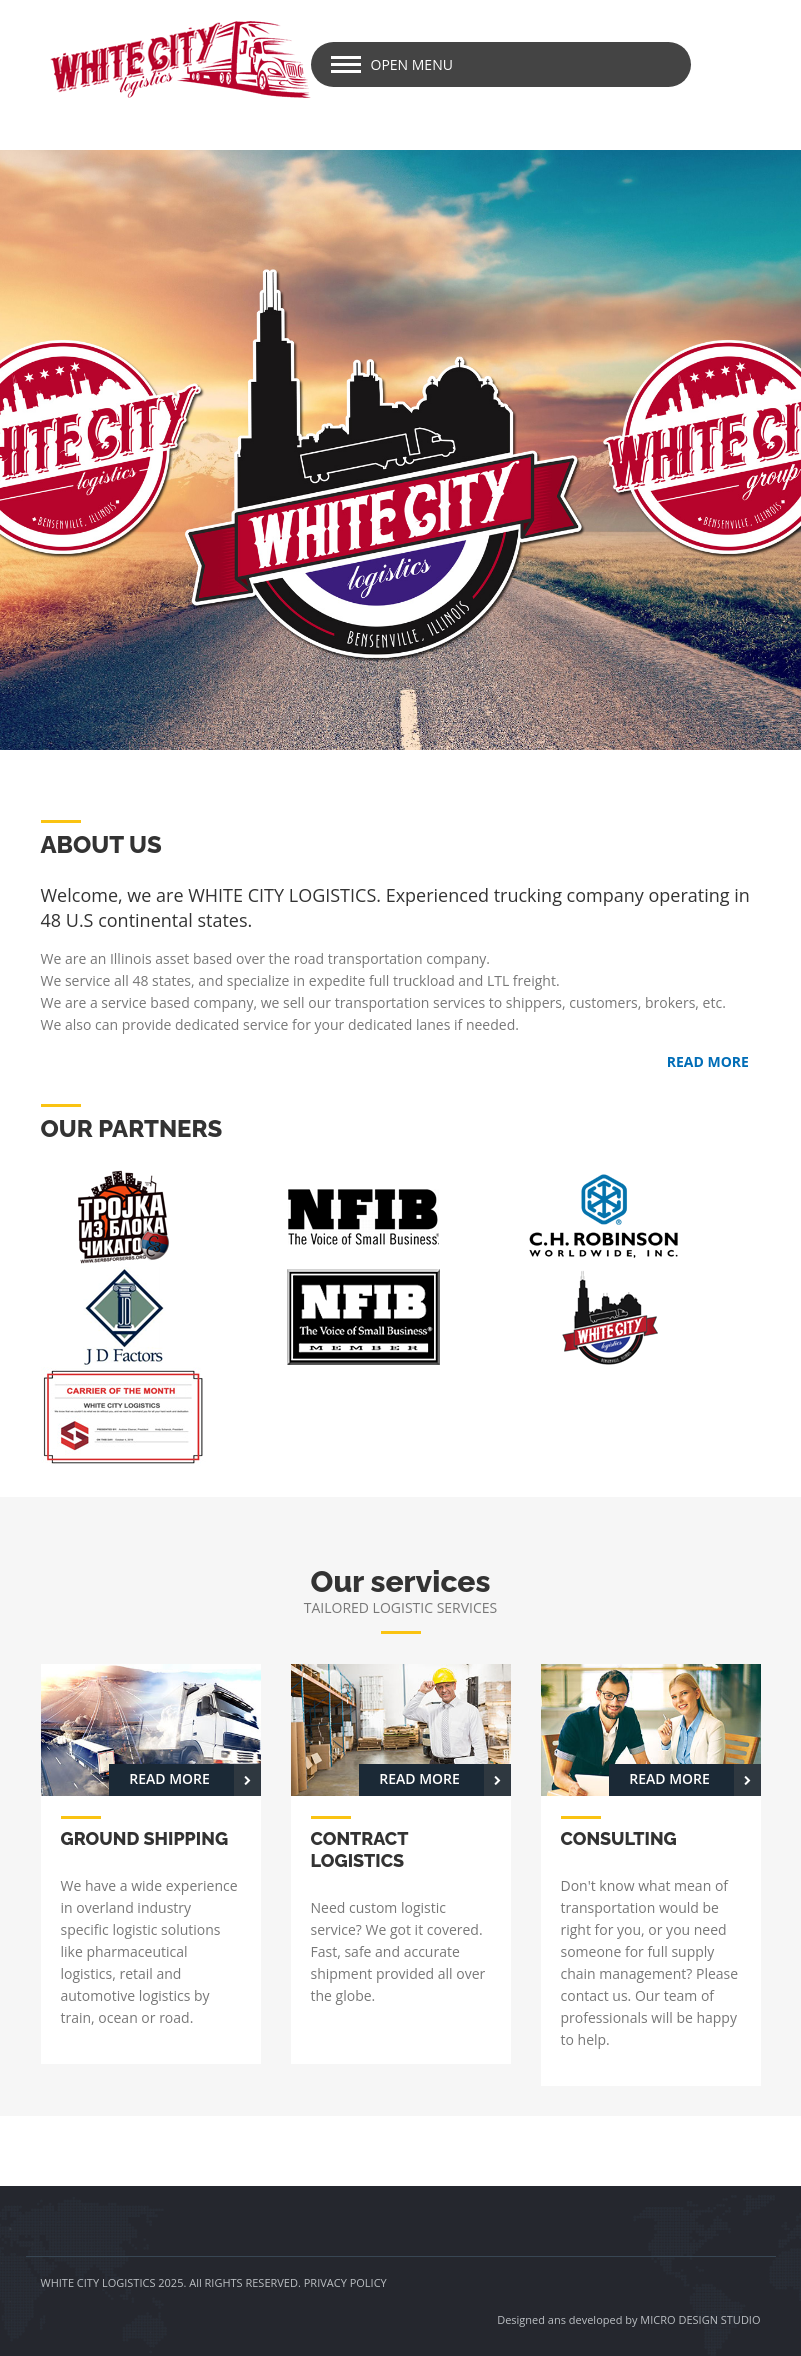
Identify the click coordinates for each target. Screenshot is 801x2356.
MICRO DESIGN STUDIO (700, 2319)
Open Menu (412, 64)
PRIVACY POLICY (345, 2282)
